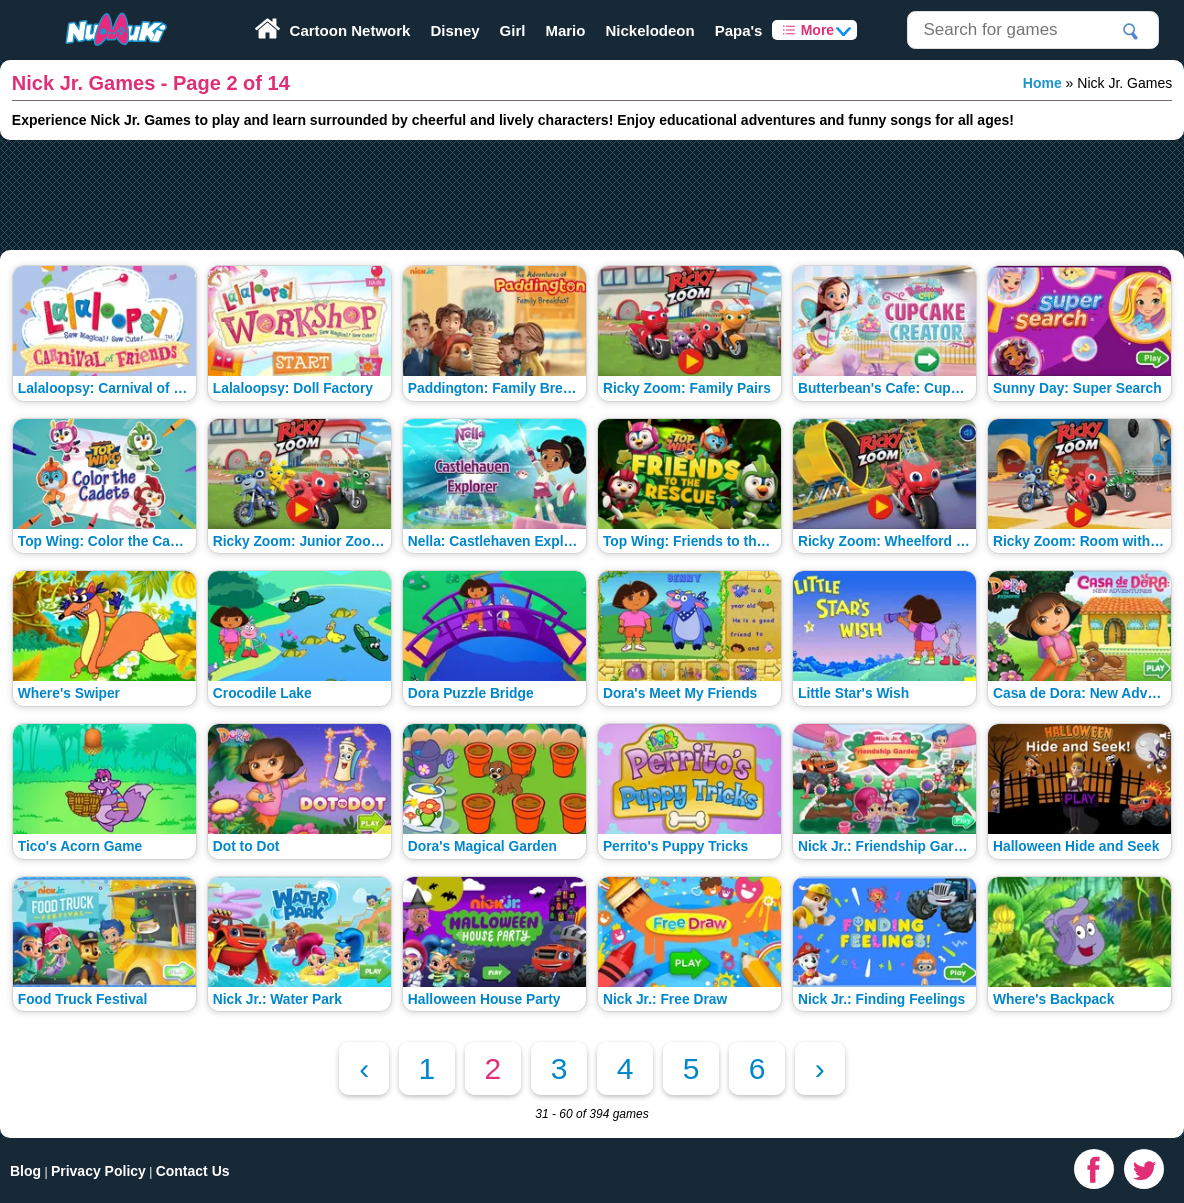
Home (1042, 83)
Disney (454, 30)
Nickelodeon (649, 30)
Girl (513, 30)
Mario (565, 30)
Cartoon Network (350, 30)
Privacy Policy (98, 1171)
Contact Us (193, 1171)
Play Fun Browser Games (97, 7)
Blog (25, 1171)
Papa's (739, 30)
